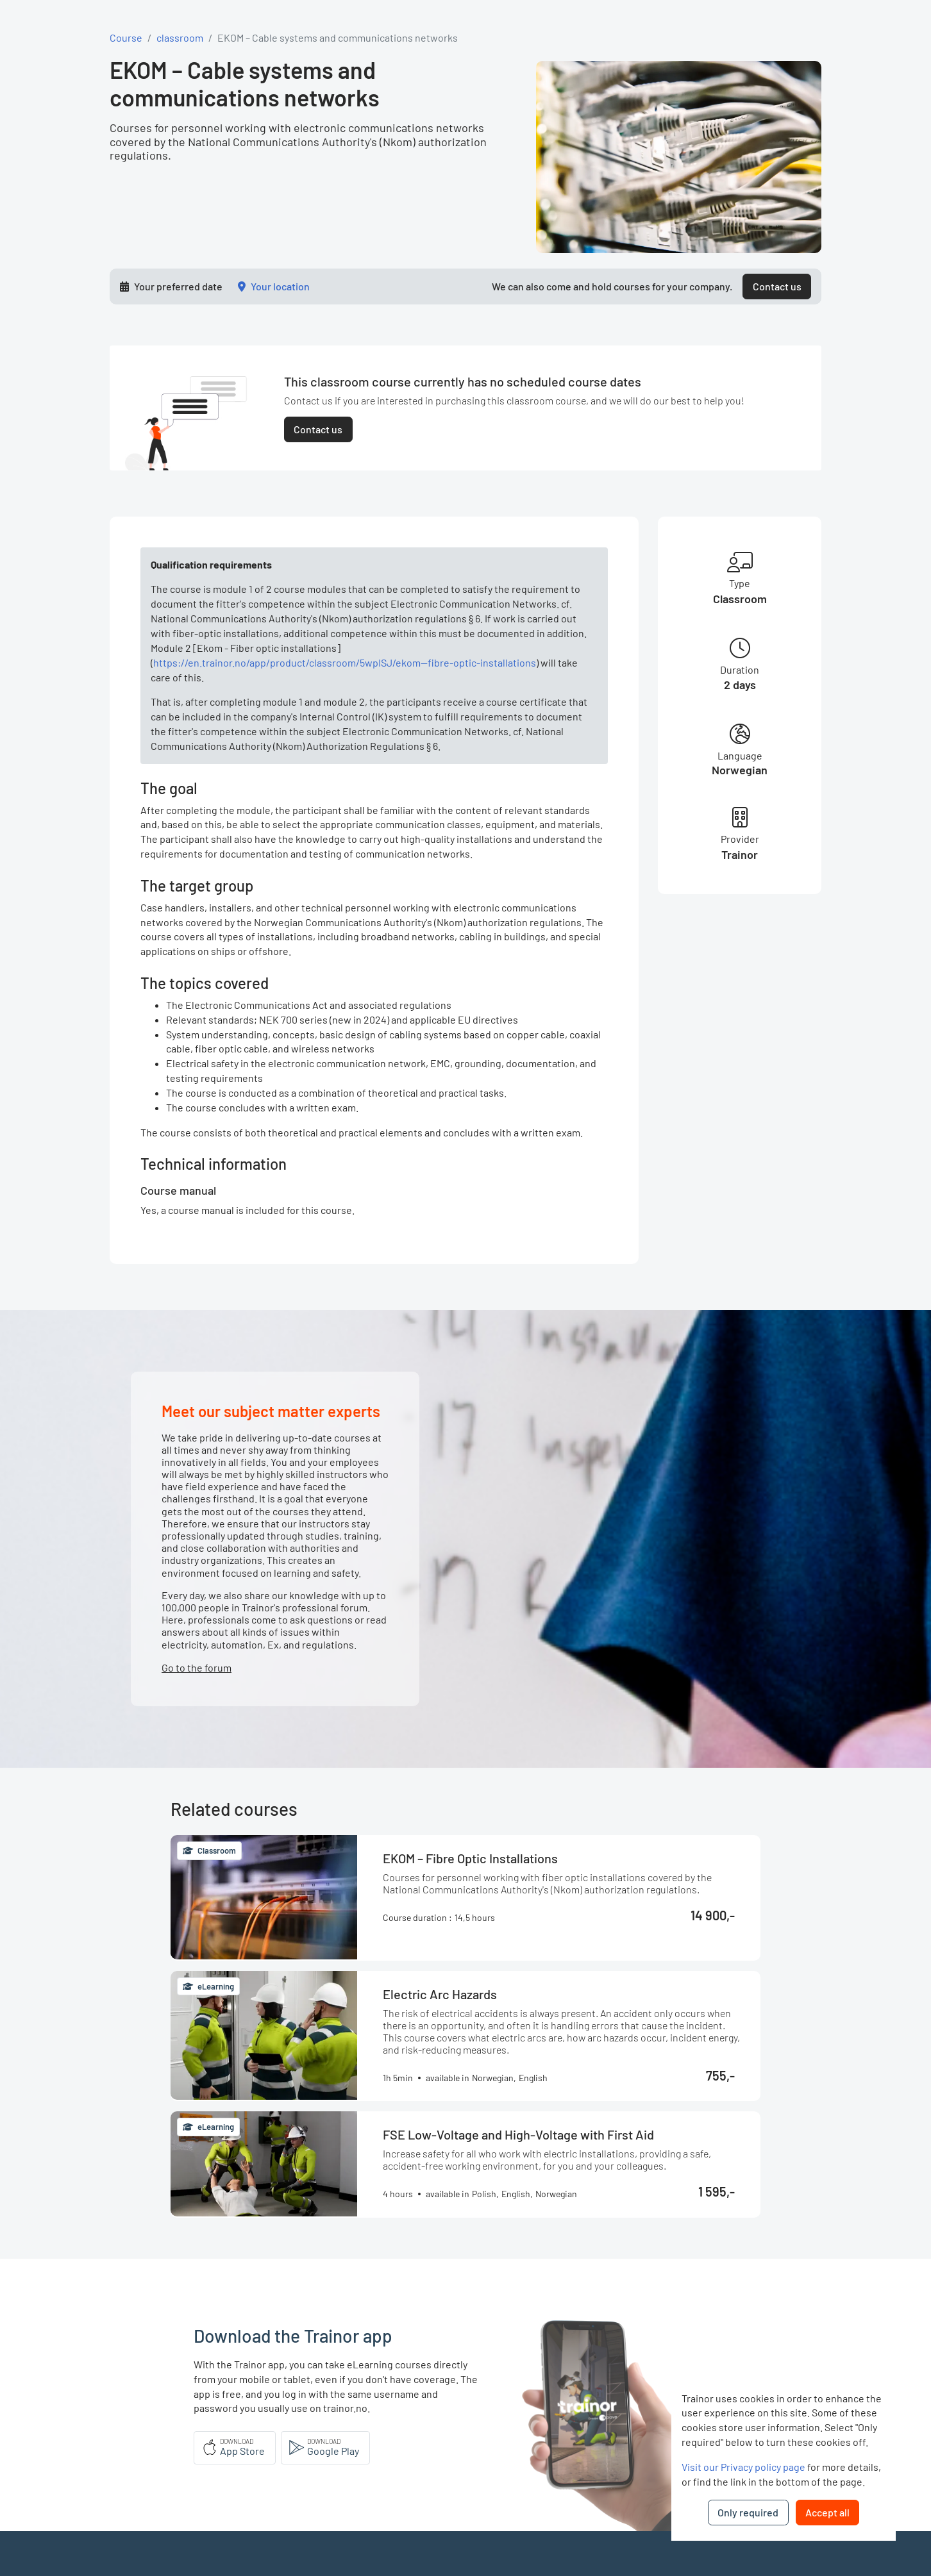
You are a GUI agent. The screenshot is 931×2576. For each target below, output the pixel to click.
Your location (280, 286)
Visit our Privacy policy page (743, 2467)
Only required (747, 2512)
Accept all (827, 2512)
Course (126, 37)
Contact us (777, 286)
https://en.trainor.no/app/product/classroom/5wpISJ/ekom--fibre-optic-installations (344, 662)
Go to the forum (196, 1667)
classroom (179, 37)
